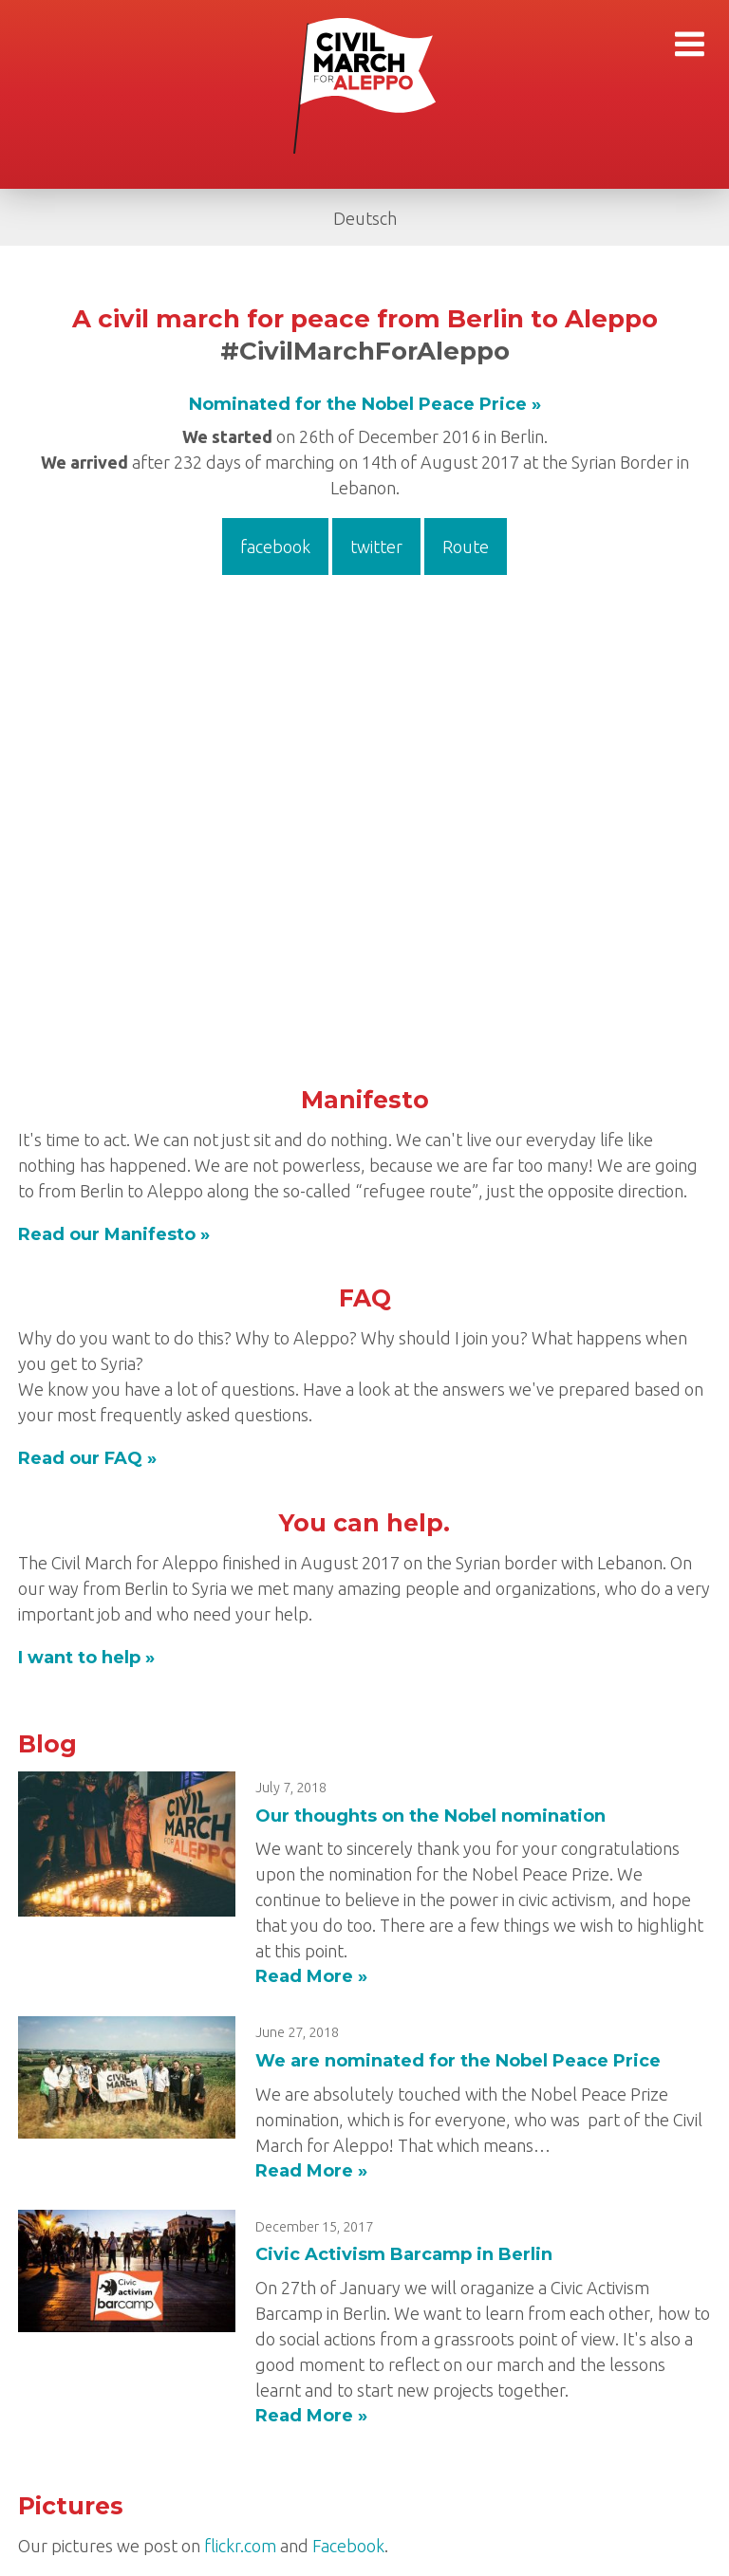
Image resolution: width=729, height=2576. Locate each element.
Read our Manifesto (107, 1234)
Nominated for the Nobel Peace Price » (365, 404)
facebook (275, 546)
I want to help (79, 1657)
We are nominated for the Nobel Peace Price (458, 2060)
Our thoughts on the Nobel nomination (430, 1816)
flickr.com (240, 2545)
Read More (304, 1976)
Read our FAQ (80, 1458)
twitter (376, 546)
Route (465, 546)
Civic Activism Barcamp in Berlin (403, 2254)
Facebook (348, 2545)
